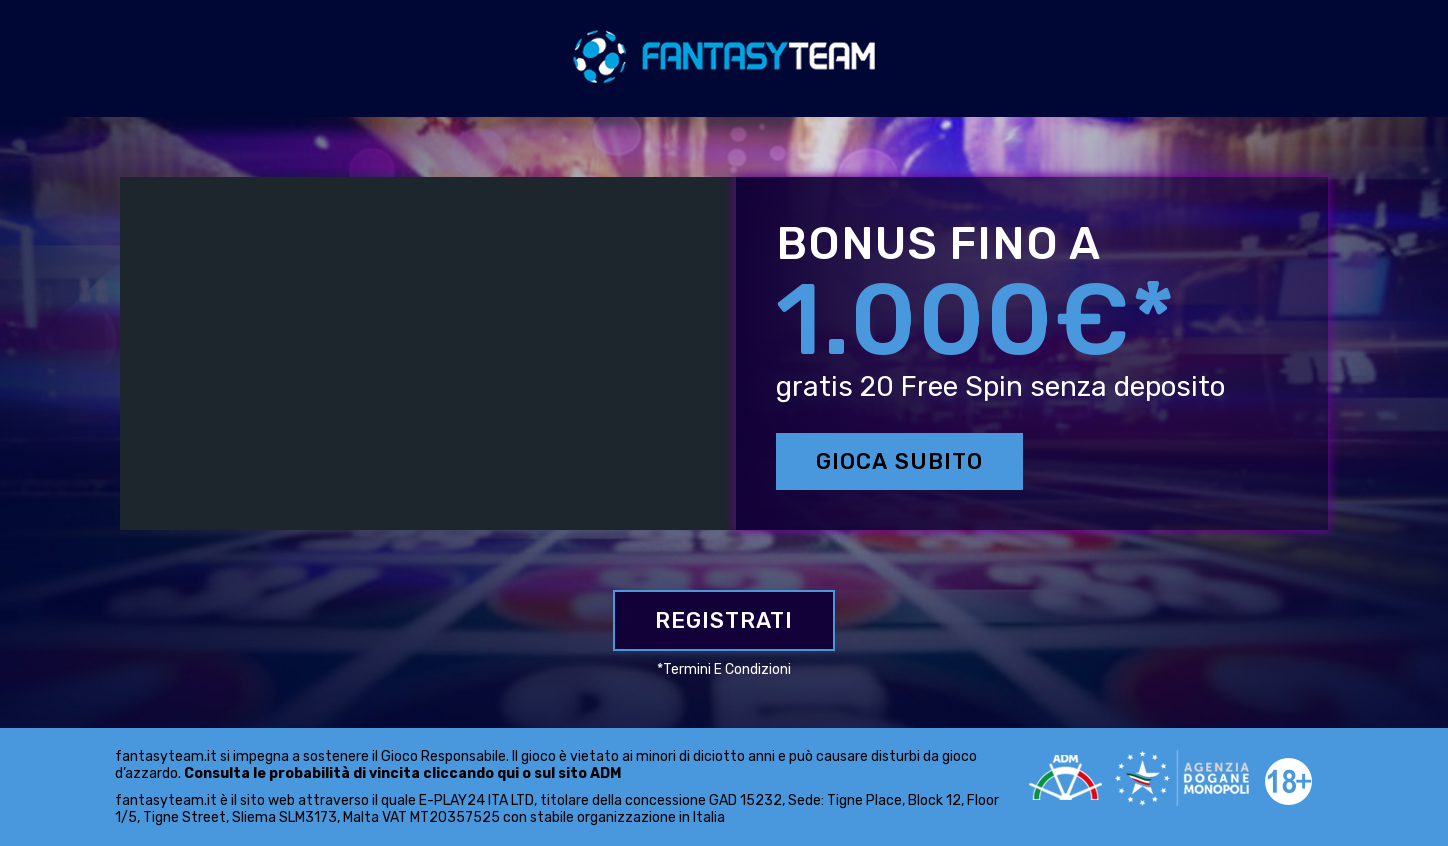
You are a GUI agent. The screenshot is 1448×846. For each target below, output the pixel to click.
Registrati (724, 620)
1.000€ (953, 320)
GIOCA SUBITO (899, 461)
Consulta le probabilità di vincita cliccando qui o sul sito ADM (402, 773)
